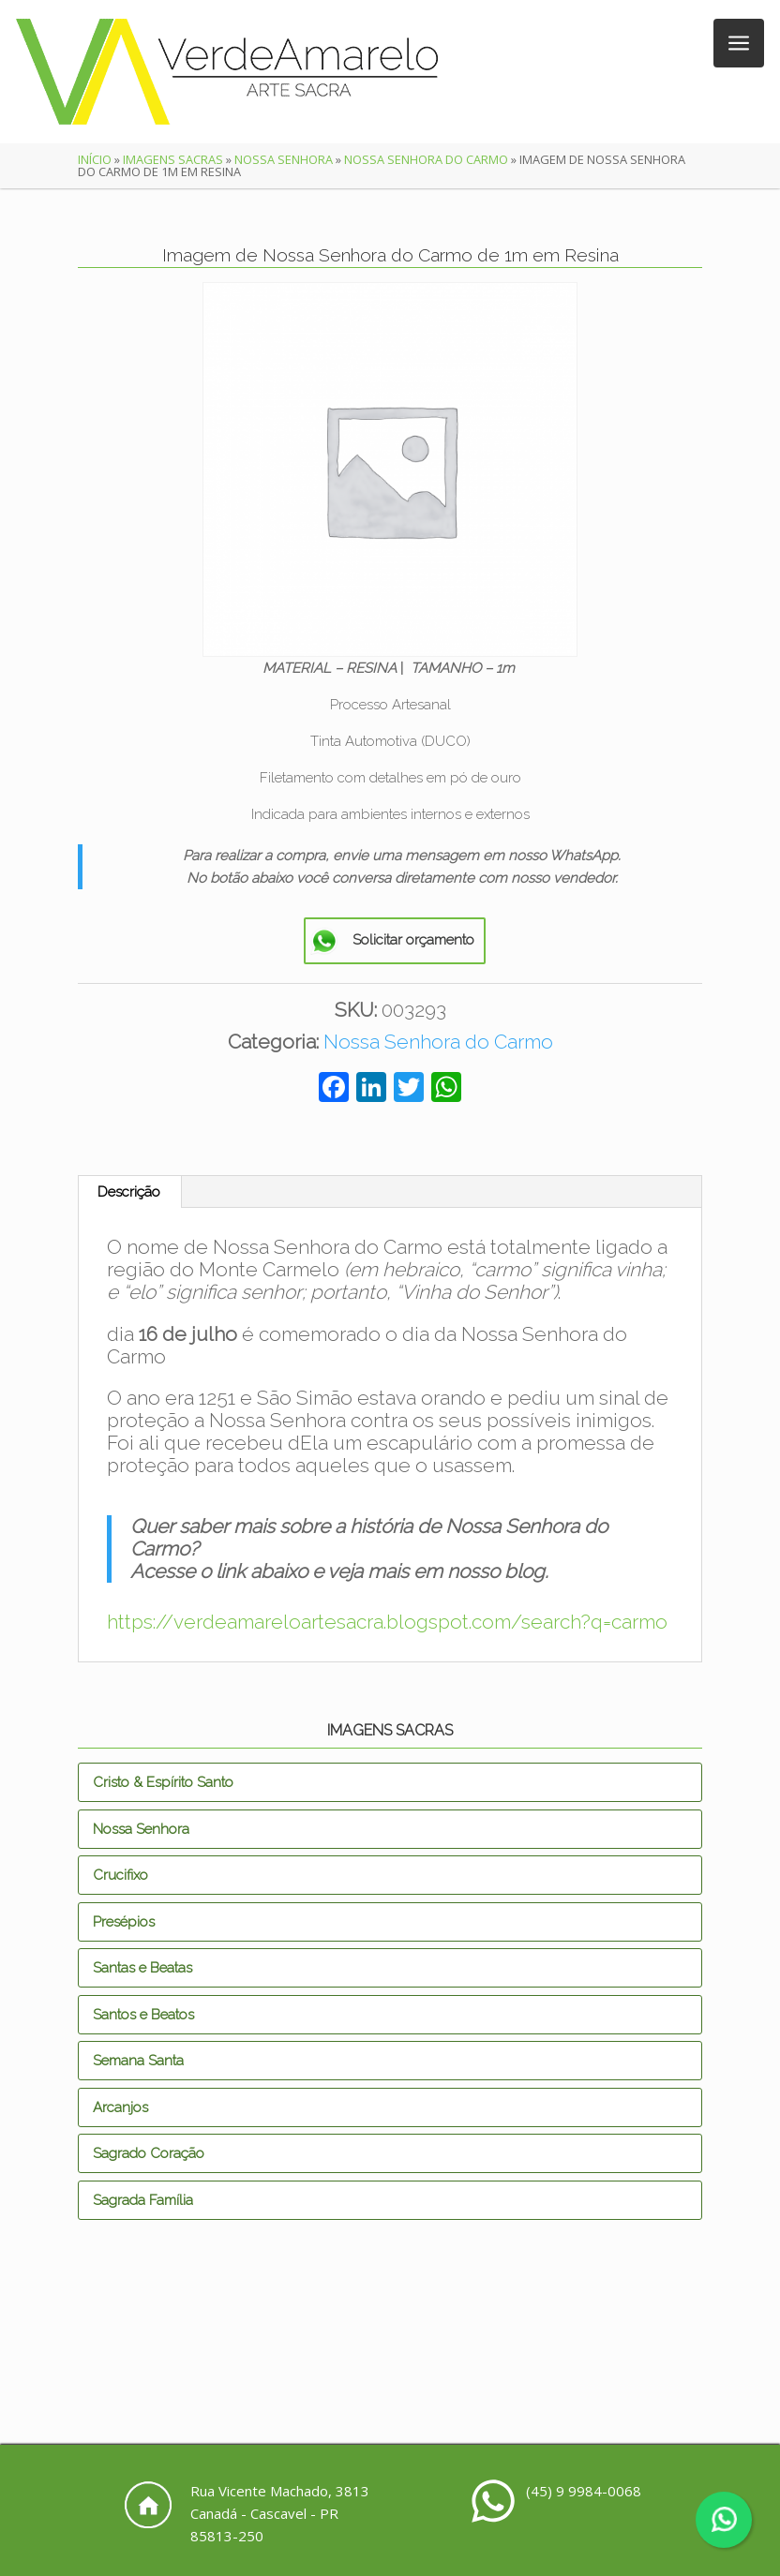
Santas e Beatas (142, 1967)
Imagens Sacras (173, 159)
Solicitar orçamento (413, 939)
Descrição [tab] (129, 1192)
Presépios (124, 1921)
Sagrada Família (143, 2200)
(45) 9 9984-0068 (583, 2490)
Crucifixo (120, 1875)
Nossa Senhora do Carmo (426, 159)
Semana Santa (138, 2060)
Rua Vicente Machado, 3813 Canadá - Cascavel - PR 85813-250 (279, 2513)
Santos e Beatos (143, 2014)
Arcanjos (120, 2107)
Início (95, 159)
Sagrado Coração (148, 2153)
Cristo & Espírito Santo (163, 1782)
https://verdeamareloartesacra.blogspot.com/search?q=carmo (387, 1621)
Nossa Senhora (283, 159)
